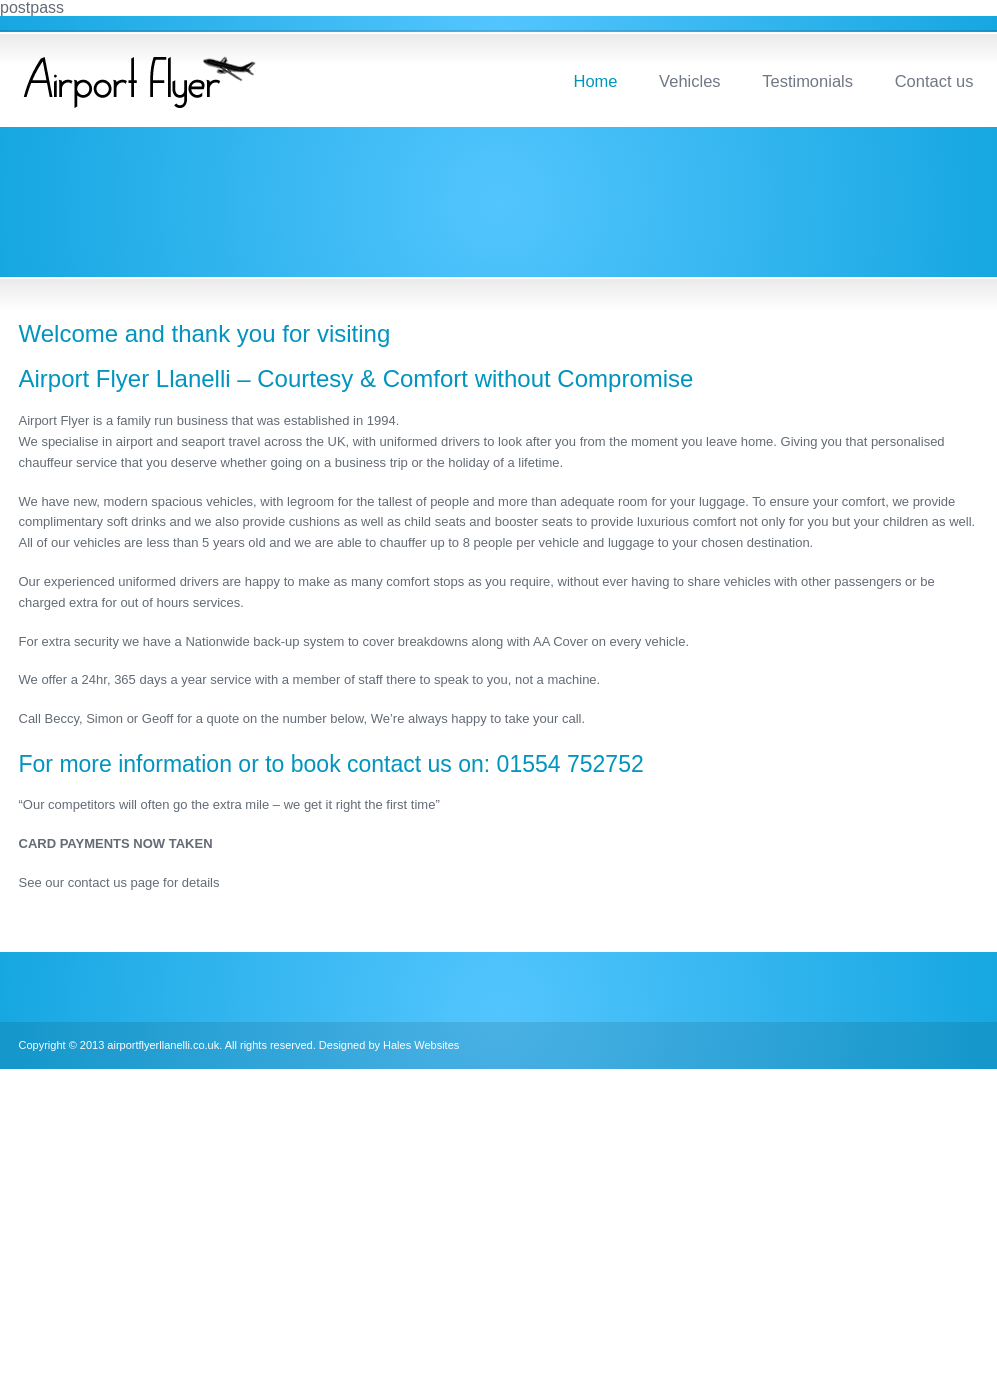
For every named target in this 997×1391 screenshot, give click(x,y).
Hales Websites (421, 1045)
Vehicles (689, 81)
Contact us (934, 81)
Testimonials (807, 81)
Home (595, 81)
